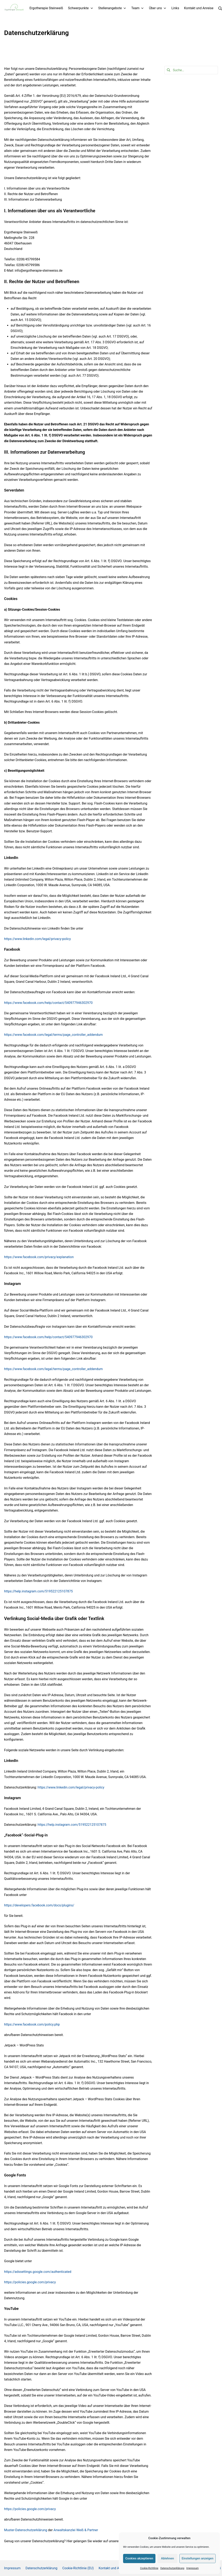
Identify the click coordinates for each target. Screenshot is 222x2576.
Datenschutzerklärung (172, 2568)
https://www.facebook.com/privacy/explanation (39, 1257)
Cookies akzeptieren (139, 2558)
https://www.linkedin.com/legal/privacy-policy (37, 939)
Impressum (192, 2568)
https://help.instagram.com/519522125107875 (38, 1591)
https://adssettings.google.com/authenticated (37, 2272)
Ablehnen (167, 2558)
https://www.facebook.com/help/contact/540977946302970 (48, 1003)
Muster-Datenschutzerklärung (25, 2530)
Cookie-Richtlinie (149, 2568)
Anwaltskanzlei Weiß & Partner (75, 2530)
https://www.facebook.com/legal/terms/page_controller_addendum (53, 1035)
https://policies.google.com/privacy (30, 2282)
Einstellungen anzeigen (197, 2558)
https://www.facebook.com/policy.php (32, 2024)
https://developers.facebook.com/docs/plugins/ (39, 1905)
